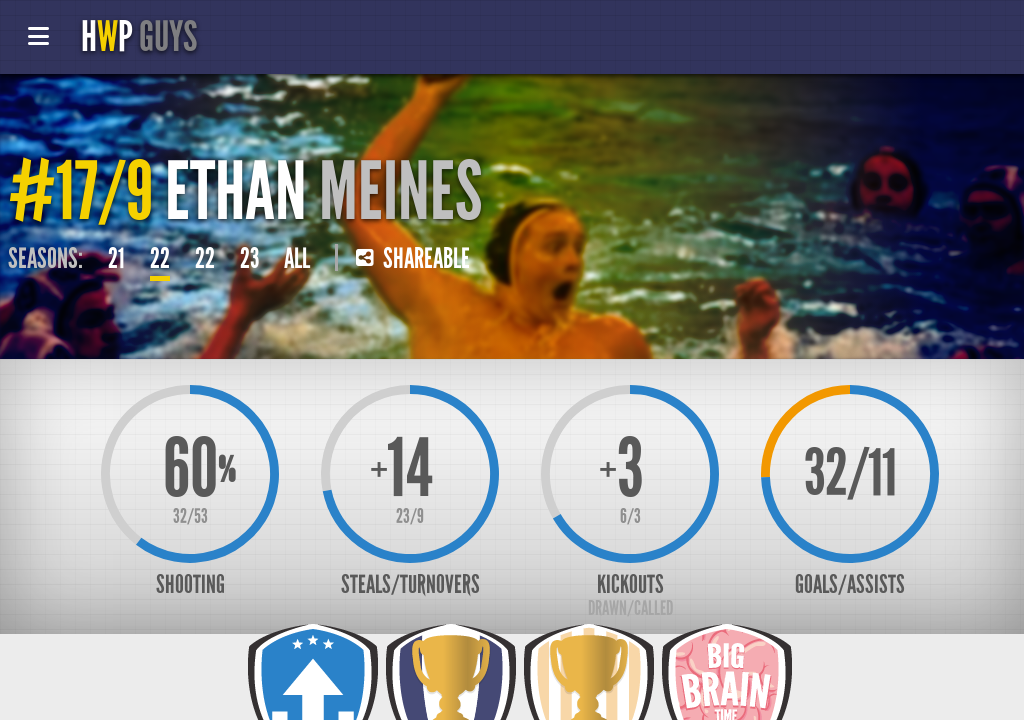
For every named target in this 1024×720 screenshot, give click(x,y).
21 (116, 259)
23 (249, 259)
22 (160, 259)
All (297, 259)
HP (139, 37)
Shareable (413, 259)
